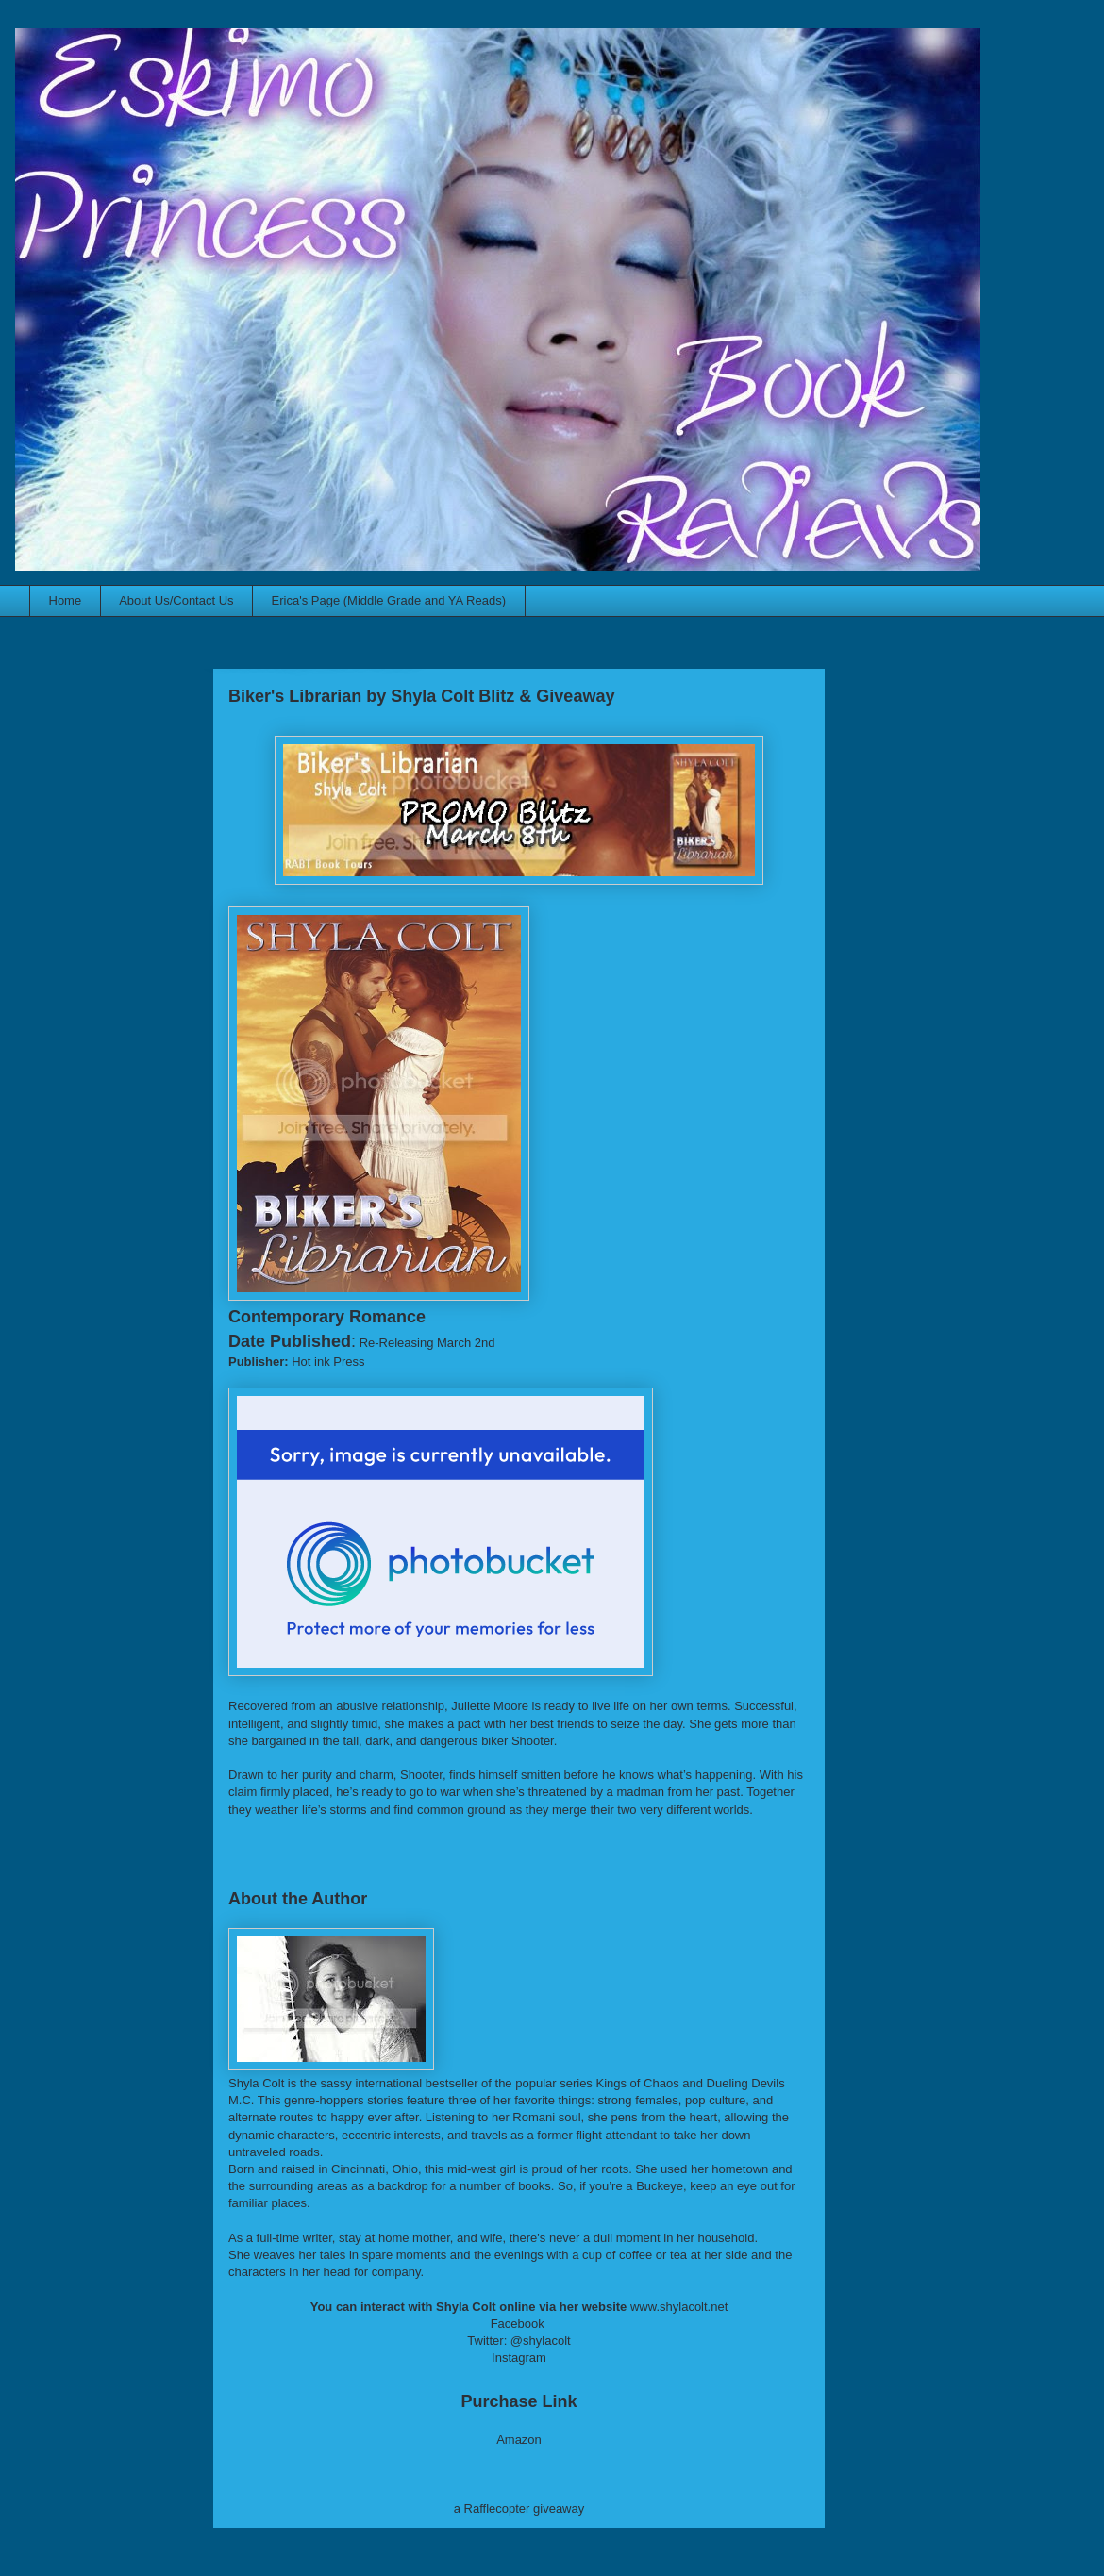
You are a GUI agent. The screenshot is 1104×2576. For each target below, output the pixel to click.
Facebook (517, 2324)
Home (65, 600)
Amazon (519, 2440)
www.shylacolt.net (679, 2307)
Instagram (519, 2358)
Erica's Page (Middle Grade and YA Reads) (389, 600)
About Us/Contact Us (176, 600)
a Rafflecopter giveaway (519, 2508)
